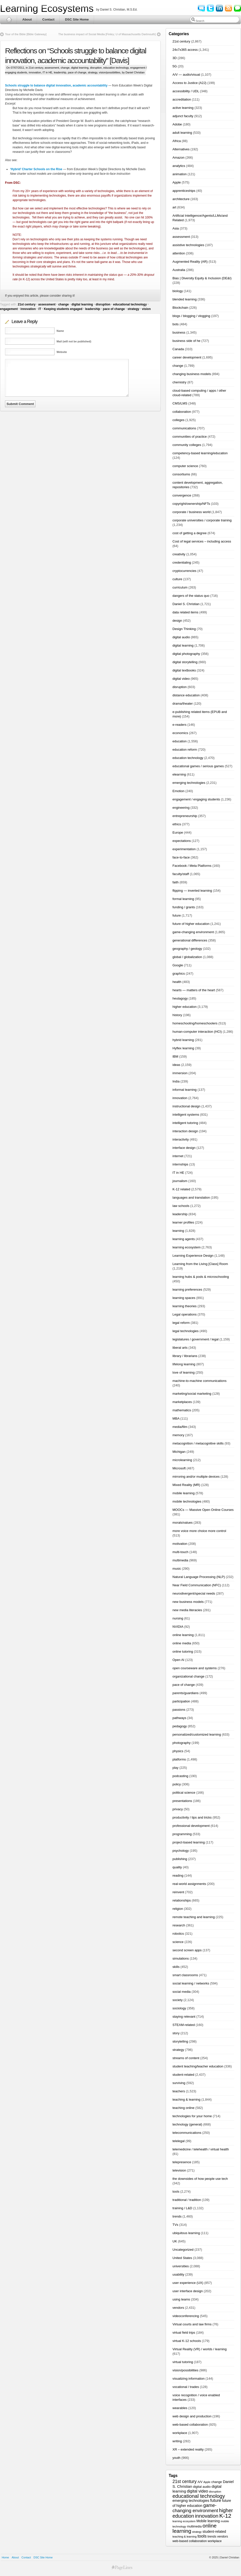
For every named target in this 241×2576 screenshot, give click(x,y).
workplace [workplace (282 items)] (215, 2541)
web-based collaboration (190, 2424)
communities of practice (189, 436)
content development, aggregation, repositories (197, 485)
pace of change (77, 72)
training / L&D (182, 2208)
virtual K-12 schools (186, 2341)
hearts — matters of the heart (193, 990)
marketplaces (182, 1402)
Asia (175, 228)
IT (39, 309)
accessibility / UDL (185, 91)
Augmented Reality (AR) (190, 261)
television (179, 2170)
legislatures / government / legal (195, 1339)
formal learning (183, 899)
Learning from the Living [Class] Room (200, 1264)
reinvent (178, 1892)
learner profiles (183, 1222)
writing (177, 2441)
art (174, 207)
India (175, 1081)
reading (177, 1875)
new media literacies (187, 1610)
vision (146, 309)
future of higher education (190, 924)
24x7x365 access (185, 50)
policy (176, 1784)
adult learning (182, 132)
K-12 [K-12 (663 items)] (225, 2515)
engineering (181, 807)
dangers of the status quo (190, 596)
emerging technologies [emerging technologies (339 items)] (190, 2501)
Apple (176, 182)
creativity (178, 554)
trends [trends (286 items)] (211, 2536)
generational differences (189, 940)
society (177, 2000)
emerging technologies (188, 783)
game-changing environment (193, 932)
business (178, 332)
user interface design (187, 2291)
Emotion (178, 791)
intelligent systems (185, 1114)
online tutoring (182, 1651)
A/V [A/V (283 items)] (200, 2482)
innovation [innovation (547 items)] (206, 2516)
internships (180, 1164)
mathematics (181, 1410)
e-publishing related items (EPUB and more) (199, 714)
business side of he (186, 341)
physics (177, 1751)
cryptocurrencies (184, 571)
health (176, 982)
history (177, 1015)
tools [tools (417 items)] (202, 2536)
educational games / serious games (198, 766)
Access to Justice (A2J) (189, 83)
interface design (184, 1148)
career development (186, 357)
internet (177, 1156)
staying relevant (183, 2016)
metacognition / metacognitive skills (198, 1443)
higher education (184, 1007)
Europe (177, 832)
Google (177, 965)
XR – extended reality (188, 2449)
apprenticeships (183, 191)
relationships (181, 1900)
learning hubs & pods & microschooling (200, 1277)
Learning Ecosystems (47, 8)
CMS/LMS (179, 403)
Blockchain (180, 307)
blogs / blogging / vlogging (191, 316)
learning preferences (187, 1289)
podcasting (180, 1776)
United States (182, 2258)
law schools (180, 1206)
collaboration (181, 412)
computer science (185, 466)
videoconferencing (185, 2316)
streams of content (185, 2058)
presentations (182, 1801)
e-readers (179, 725)
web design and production (191, 2416)
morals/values (182, 1522)
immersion (180, 1073)
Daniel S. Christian (186, 604)
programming (182, 1834)
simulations (180, 1958)
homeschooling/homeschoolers (194, 1023)
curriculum (180, 587)
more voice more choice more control (199, 1531)
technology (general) (187, 2124)
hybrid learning (183, 1040)
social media (181, 1992)
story (175, 2033)
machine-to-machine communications (199, 1381)
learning (178, 1231)
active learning (183, 108)
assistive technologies (188, 245)
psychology (180, 1850)
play (175, 1768)
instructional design (186, 1106)
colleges (178, 420)
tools (175, 2191)
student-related (183, 2074)
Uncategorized (183, 2249)
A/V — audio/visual (186, 74)
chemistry (179, 382)
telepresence (181, 2162)
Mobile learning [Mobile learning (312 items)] (208, 2521)
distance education (186, 695)
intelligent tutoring (185, 1123)
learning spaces (183, 1298)
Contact (48, 19)
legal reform (181, 1323)
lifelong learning (183, 1364)
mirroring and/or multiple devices (196, 1476)
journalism (179, 1181)
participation (181, 1701)
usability (178, 2274)
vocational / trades (185, 2387)
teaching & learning (186, 2099)
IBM (175, 1056)
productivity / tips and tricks (192, 1817)
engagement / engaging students (196, 799)
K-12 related (181, 1189)
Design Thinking (184, 629)
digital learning (80, 67)
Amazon (178, 157)
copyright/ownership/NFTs (191, 504)
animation (179, 174)
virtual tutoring (182, 2362)
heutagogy (180, 998)
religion (177, 1909)
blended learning (184, 299)
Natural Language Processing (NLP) (198, 1577)
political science (183, 1792)
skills (175, 1967)
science (178, 1942)
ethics (176, 824)
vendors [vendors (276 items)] (222, 2536)
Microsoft (179, 1468)
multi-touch (180, 1552)
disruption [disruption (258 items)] (215, 2491)
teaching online (183, 2108)
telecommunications (186, 2133)
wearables (179, 2408)
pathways (179, 1718)
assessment (52, 67)
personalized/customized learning (196, 1734)
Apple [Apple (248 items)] (206, 2481)
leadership (60, 72)
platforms (179, 1759)
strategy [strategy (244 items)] (197, 2531)
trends (177, 2216)
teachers (178, 2091)
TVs (175, 2225)
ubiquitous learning (186, 2233)
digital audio (181, 637)
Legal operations (184, 1314)
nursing (177, 1618)
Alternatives (181, 149)
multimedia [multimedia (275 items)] (194, 2526)
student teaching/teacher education (197, 2066)
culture (177, 579)
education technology (116, 67)
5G (174, 66)
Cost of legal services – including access (201, 541)
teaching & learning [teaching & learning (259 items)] (184, 2536)
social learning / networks (190, 1983)
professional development (191, 1826)
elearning (179, 774)
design (177, 620)
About (27, 19)
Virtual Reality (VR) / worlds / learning (199, 2349)
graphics (178, 973)
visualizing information (188, 2378)
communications (184, 428)
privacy (177, 1809)
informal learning (184, 1090)
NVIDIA (177, 1627)
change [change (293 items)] (216, 2482)
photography (181, 1743)
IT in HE (47, 72)
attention (178, 253)
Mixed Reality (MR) (186, 1485)
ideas (176, 1065)
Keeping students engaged (63, 309)
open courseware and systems (194, 1668)
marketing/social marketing (191, 1393)
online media (181, 1643)
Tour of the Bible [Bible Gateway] (25, 34)
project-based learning (188, 1842)
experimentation (184, 849)
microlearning (182, 1460)
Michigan (179, 1452)
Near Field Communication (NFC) (196, 1585)
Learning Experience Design (192, 1255)
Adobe (177, 124)
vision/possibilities (109, 72)
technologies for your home (192, 2116)
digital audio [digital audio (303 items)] (202, 2487)
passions (178, 1709)
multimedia (180, 1560)
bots (175, 324)
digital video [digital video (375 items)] (197, 2491)
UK (174, 2241)
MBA (175, 1418)
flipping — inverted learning (192, 890)
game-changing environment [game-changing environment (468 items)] (195, 2508)
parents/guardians (185, 1693)
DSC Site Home (77, 19)
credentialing (181, 562)
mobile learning (183, 1493)
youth (176, 2458)
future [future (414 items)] (215, 2500)
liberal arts (180, 1347)
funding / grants (183, 907)
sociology (179, 2008)
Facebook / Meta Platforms (191, 866)
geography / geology (187, 949)
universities (180, 2266)
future (176, 915)
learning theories (184, 1306)
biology (177, 291)
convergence (181, 495)
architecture (181, 199)
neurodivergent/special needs (193, 1593)
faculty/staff (180, 874)
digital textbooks (184, 670)
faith (175, 882)
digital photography (186, 654)
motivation (179, 1544)
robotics (178, 1933)
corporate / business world (191, 512)
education (179, 741)
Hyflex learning (183, 1048)
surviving (178, 2083)
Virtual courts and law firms (192, 2324)
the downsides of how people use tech (200, 2179)
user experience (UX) (187, 2283)
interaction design (185, 1131)
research (178, 1925)
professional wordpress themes (122, 2567)
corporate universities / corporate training (202, 520)
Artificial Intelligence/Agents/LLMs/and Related (200, 218)
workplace (179, 2433)
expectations (181, 841)
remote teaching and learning (193, 1917)
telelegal (178, 2141)
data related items (185, 612)
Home (5, 2557)
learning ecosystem (186, 1247)
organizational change (188, 1676)
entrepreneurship (184, 816)
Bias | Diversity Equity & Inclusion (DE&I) (201, 278)
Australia (178, 270)
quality (177, 1867)
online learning (183, 1635)
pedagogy (179, 1726)
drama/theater (182, 703)
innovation (35, 72)
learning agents (183, 1239)
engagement (9, 309)
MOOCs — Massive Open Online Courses (202, 1510)
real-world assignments (189, 1884)
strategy (92, 72)
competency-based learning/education (200, 453)
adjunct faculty (182, 116)
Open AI (178, 1660)
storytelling (180, 2041)
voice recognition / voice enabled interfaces (196, 2397)
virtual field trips (183, 2332)
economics (180, 733)
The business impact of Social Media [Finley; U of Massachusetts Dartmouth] (107, 34)
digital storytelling (185, 662)
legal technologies (185, 1331)
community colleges (186, 445)
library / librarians (184, 1356)
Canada (178, 349)
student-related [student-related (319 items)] (214, 2531)
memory (178, 1435)
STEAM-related (183, 2025)
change (65, 67)
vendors (178, 2308)
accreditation (181, 99)
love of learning (183, 1372)
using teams (181, 2299)
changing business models (191, 374)
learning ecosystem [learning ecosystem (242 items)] (184, 2521)
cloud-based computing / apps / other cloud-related (199, 393)
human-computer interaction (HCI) (197, 1031)
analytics (178, 166)
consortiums (181, 474)
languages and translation (191, 1197)
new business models (188, 1602)
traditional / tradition (186, 2200)
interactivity (180, 1139)
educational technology (130, 304)
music (176, 1568)
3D (174, 58)
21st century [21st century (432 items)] (184, 2481)
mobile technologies (186, 1501)
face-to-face (181, 857)
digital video (181, 679)
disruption (96, 67)
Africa (176, 141)
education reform (184, 749)
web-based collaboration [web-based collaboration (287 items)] (189, 2541)
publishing (179, 1859)
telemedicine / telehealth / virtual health (200, 2149)
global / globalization (187, 957)
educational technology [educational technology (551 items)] (198, 2496)
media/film (179, 1427)
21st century (36, 67)
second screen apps (187, 1950)
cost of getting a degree (189, 533)
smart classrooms (185, 1975)
